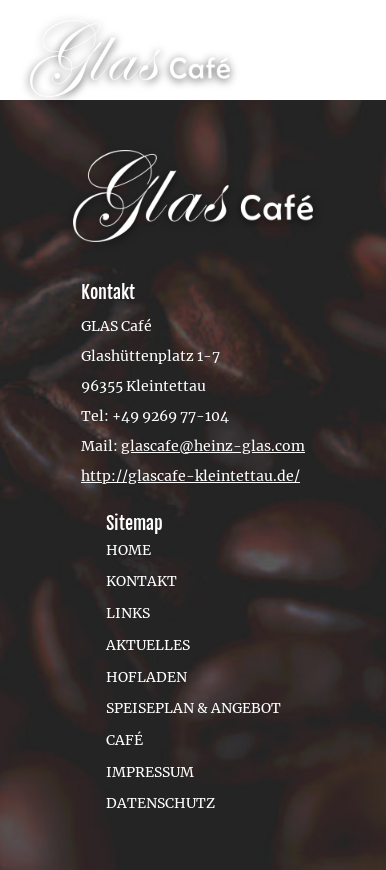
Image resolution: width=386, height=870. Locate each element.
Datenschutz (160, 803)
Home (128, 550)
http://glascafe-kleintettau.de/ (190, 476)
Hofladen (146, 677)
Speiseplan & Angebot (193, 708)
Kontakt (141, 581)
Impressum (150, 772)
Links (128, 613)
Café (124, 740)
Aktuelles (148, 645)
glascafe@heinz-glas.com (213, 446)
